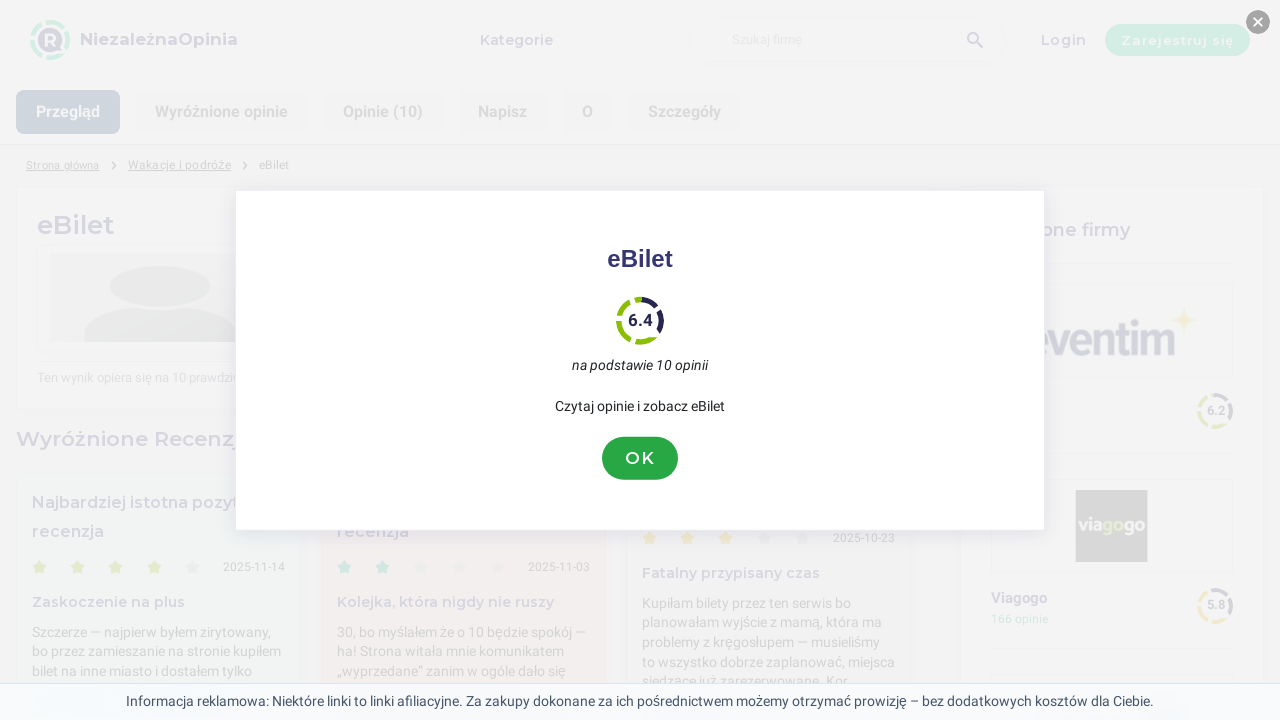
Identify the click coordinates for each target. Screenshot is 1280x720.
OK (640, 458)
